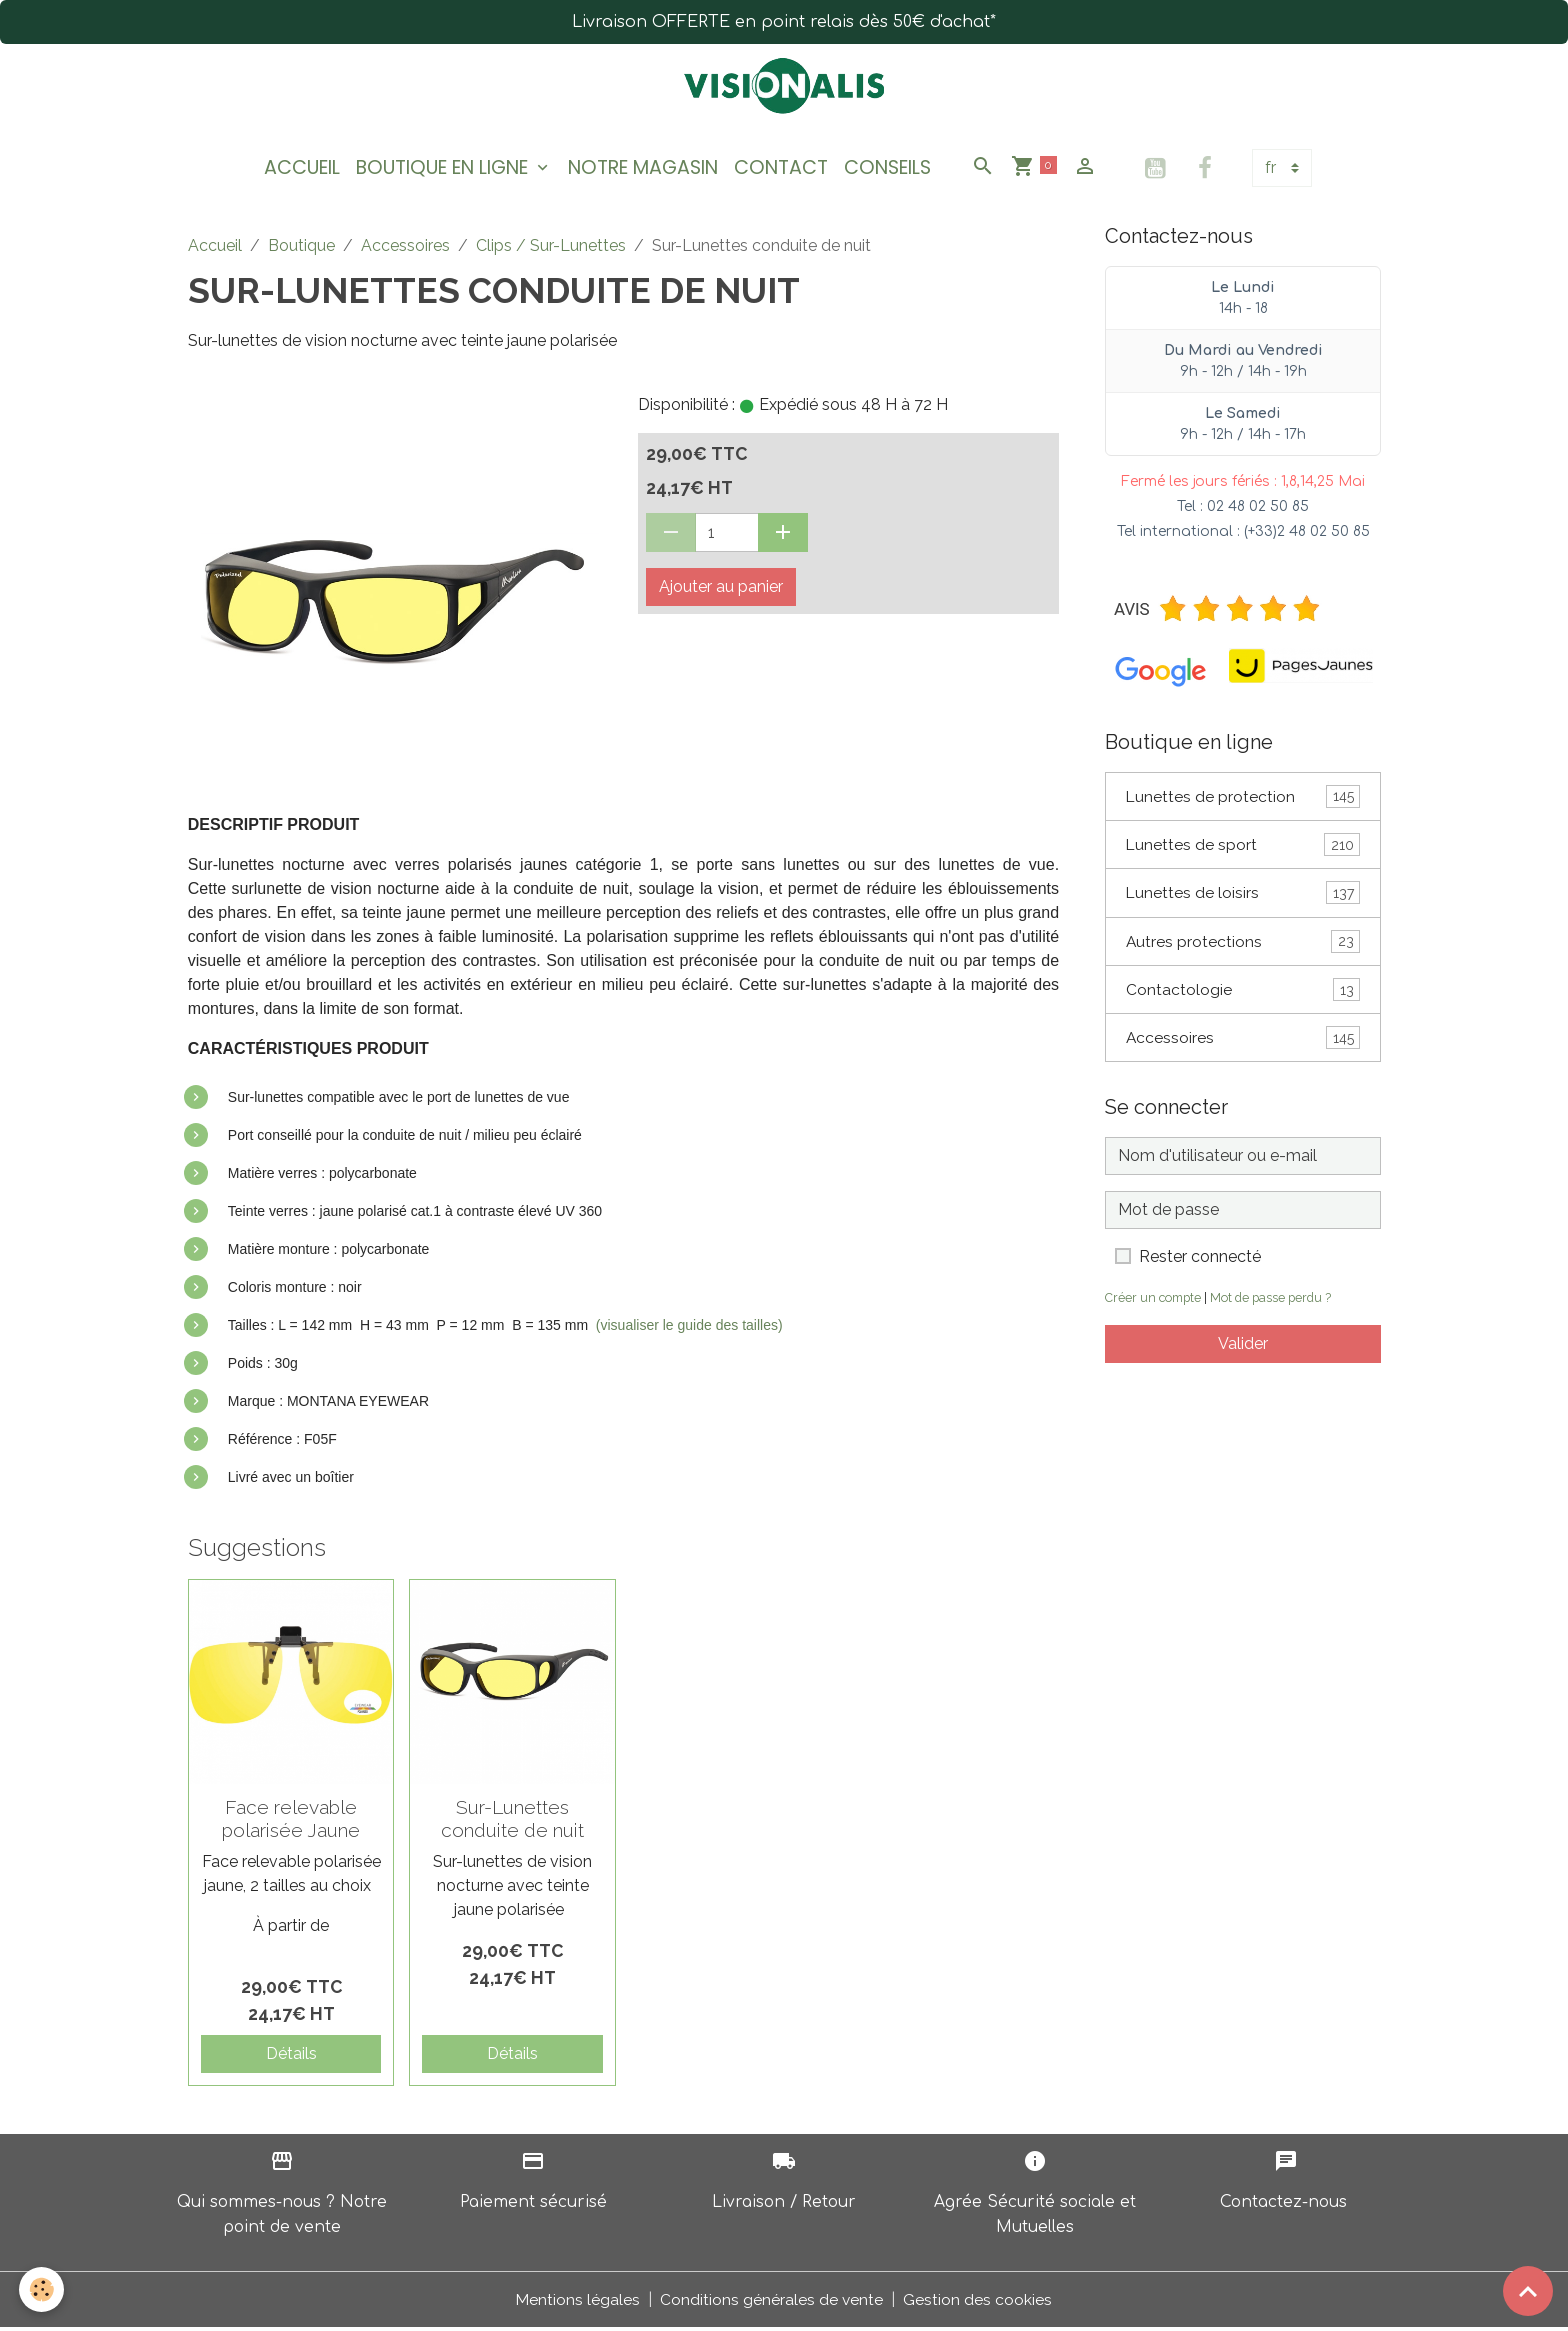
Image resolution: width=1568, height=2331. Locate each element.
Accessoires (405, 249)
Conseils (887, 170)
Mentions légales (577, 2302)
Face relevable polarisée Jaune (291, 1822)
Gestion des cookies (978, 2302)
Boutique (301, 249)
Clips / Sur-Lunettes (551, 249)
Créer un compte (1155, 1305)
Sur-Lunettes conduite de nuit (512, 1822)
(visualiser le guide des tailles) (689, 1329)
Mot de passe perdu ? (1276, 1305)
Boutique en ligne (444, 170)
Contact (781, 170)
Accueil (302, 170)
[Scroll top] (1528, 2291)
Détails (291, 2057)
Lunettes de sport (1243, 849)
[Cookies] (42, 2289)
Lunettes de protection (1243, 800)
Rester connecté (1200, 1264)
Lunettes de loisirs (1243, 898)
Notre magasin (643, 170)
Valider (1243, 1351)
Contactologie (1243, 996)
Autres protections (1243, 947)
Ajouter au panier (721, 590)
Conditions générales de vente (772, 2302)
